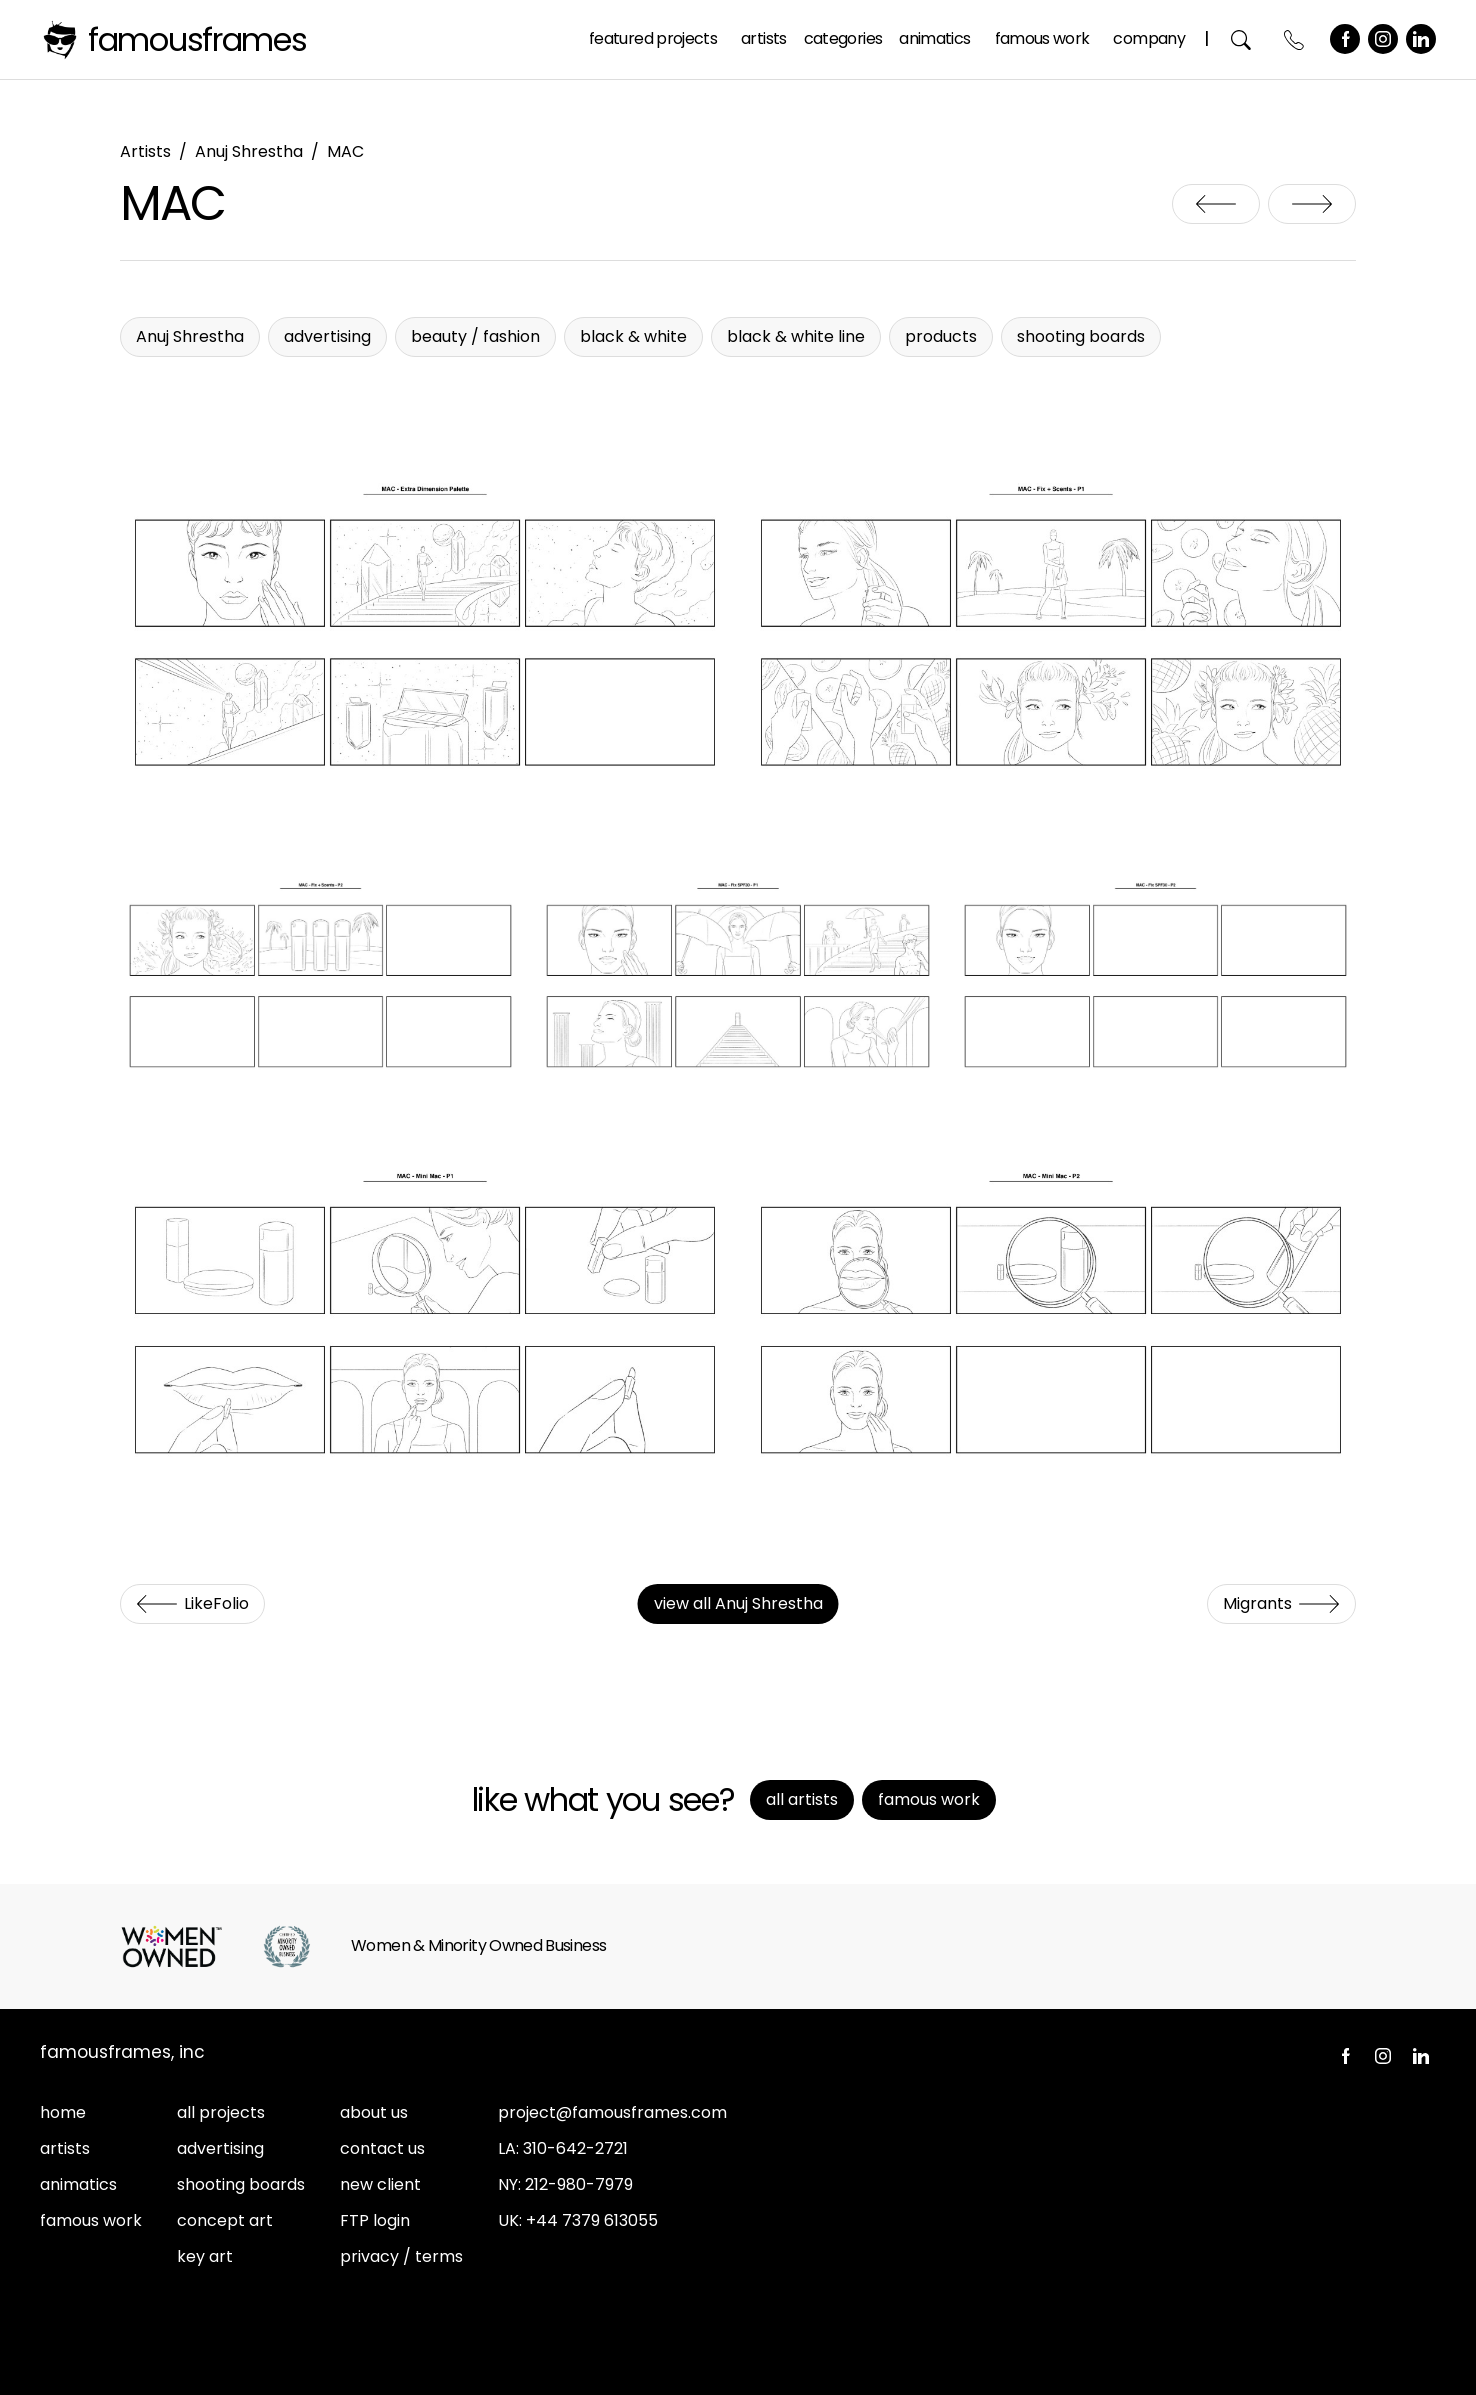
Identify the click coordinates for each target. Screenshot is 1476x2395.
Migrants (1312, 204)
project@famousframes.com (612, 2112)
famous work (91, 2220)
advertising (220, 2148)
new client (380, 2184)
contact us (382, 2148)
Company (1149, 38)
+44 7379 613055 (592, 2220)
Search (1241, 39)
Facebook (1345, 39)
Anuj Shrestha (249, 151)
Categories (843, 38)
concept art (225, 2220)
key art (205, 2256)
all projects (221, 2112)
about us (374, 2112)
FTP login (375, 2220)
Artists (764, 38)
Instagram (1383, 39)
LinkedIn (1421, 39)
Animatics (934, 38)
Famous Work (1042, 38)
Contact (1294, 39)
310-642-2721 (575, 2148)
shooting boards (241, 2184)
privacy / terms (401, 2256)
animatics (78, 2184)
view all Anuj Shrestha (738, 1603)
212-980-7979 (579, 2184)
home (63, 2112)
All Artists (802, 1799)
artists (65, 2148)
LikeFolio (1216, 204)
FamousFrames (197, 39)
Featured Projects (653, 38)
